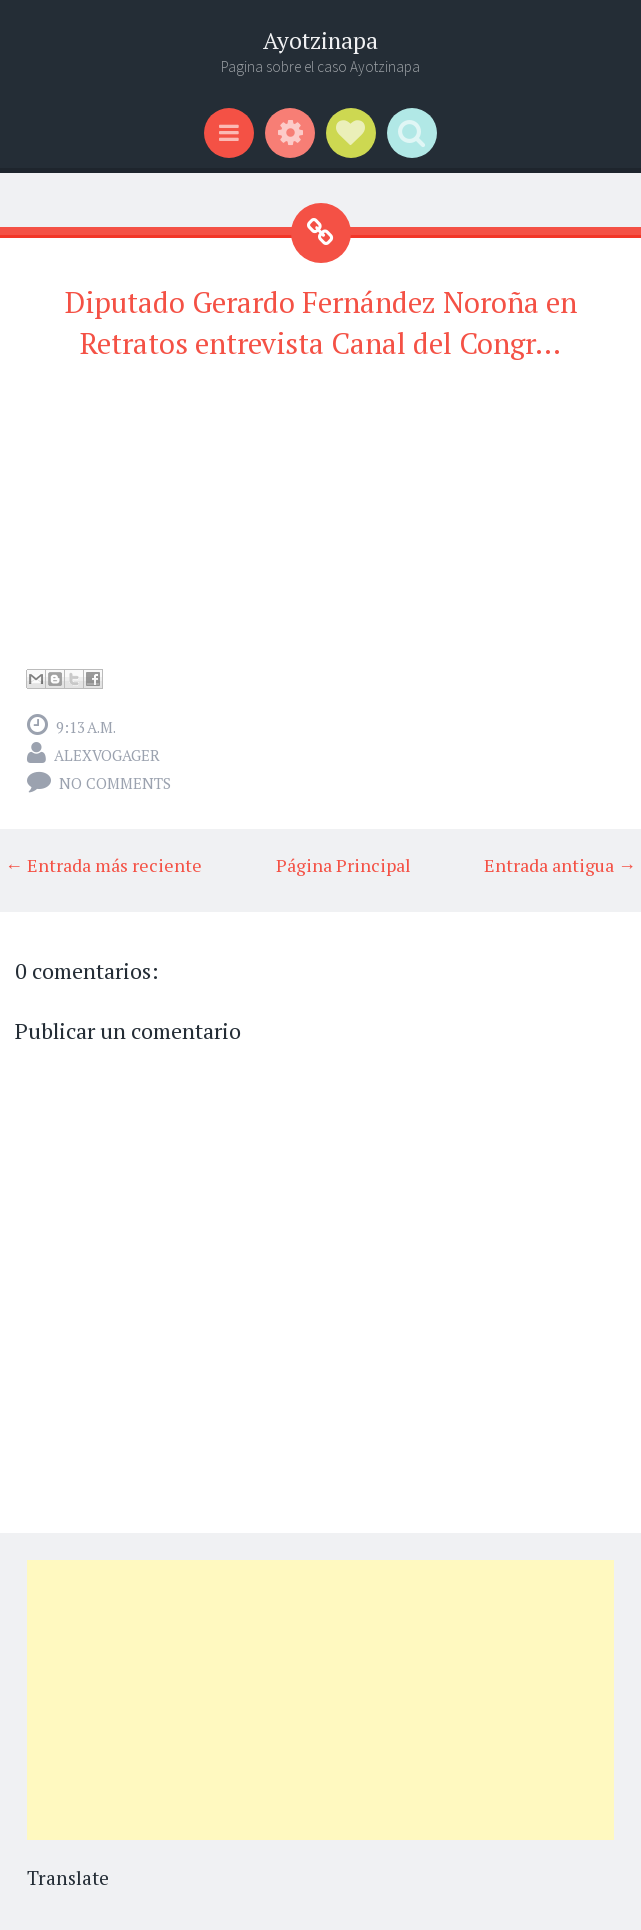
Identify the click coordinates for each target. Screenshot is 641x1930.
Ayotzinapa (320, 40)
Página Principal (343, 865)
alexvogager (107, 755)
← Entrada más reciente (103, 865)
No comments (115, 783)
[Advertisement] (320, 1700)
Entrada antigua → (560, 865)
